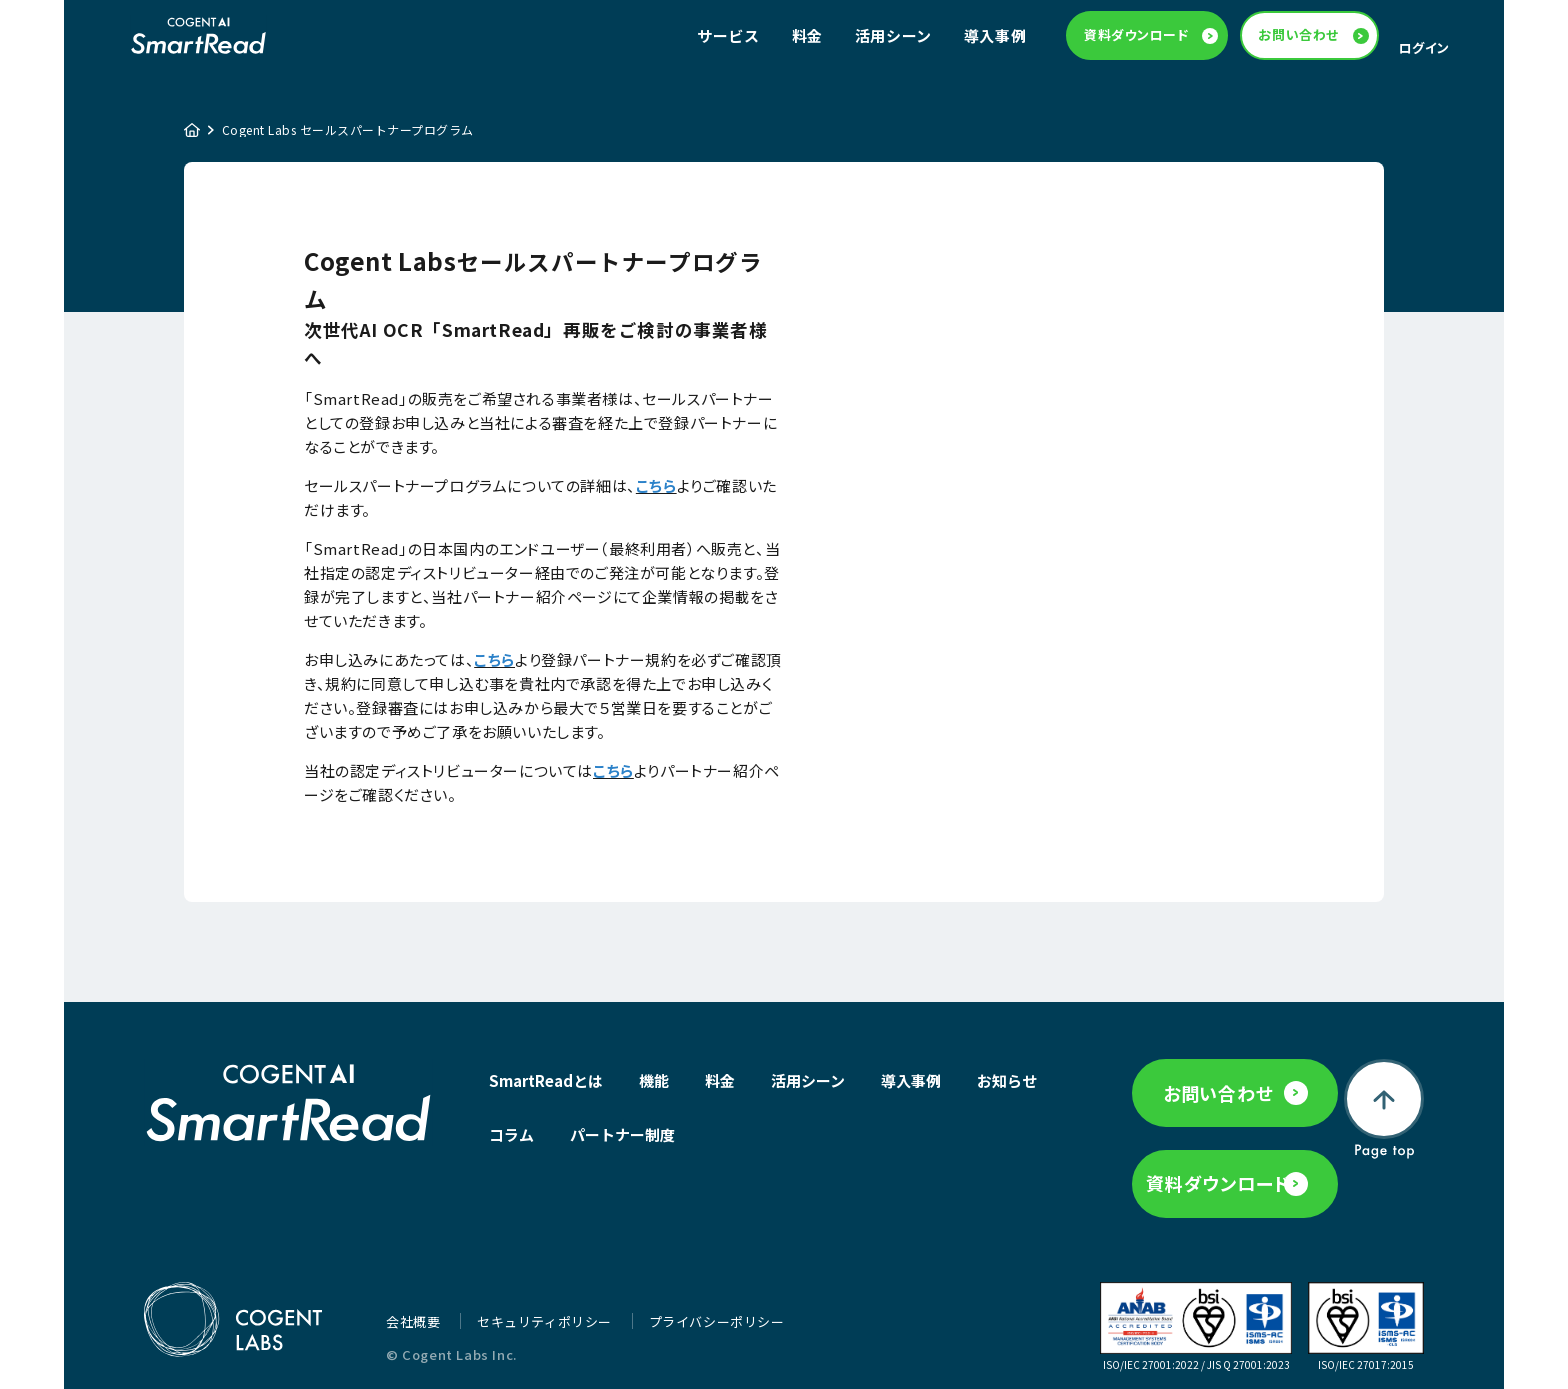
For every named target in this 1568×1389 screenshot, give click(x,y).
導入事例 (995, 40)
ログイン (1424, 52)
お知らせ (519, 1144)
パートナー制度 (718, 1144)
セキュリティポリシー (546, 1316)
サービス (728, 40)
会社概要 (415, 1316)
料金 (807, 40)
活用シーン (893, 40)
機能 (654, 1090)
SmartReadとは (546, 1090)
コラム (607, 1144)
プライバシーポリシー (717, 1316)
